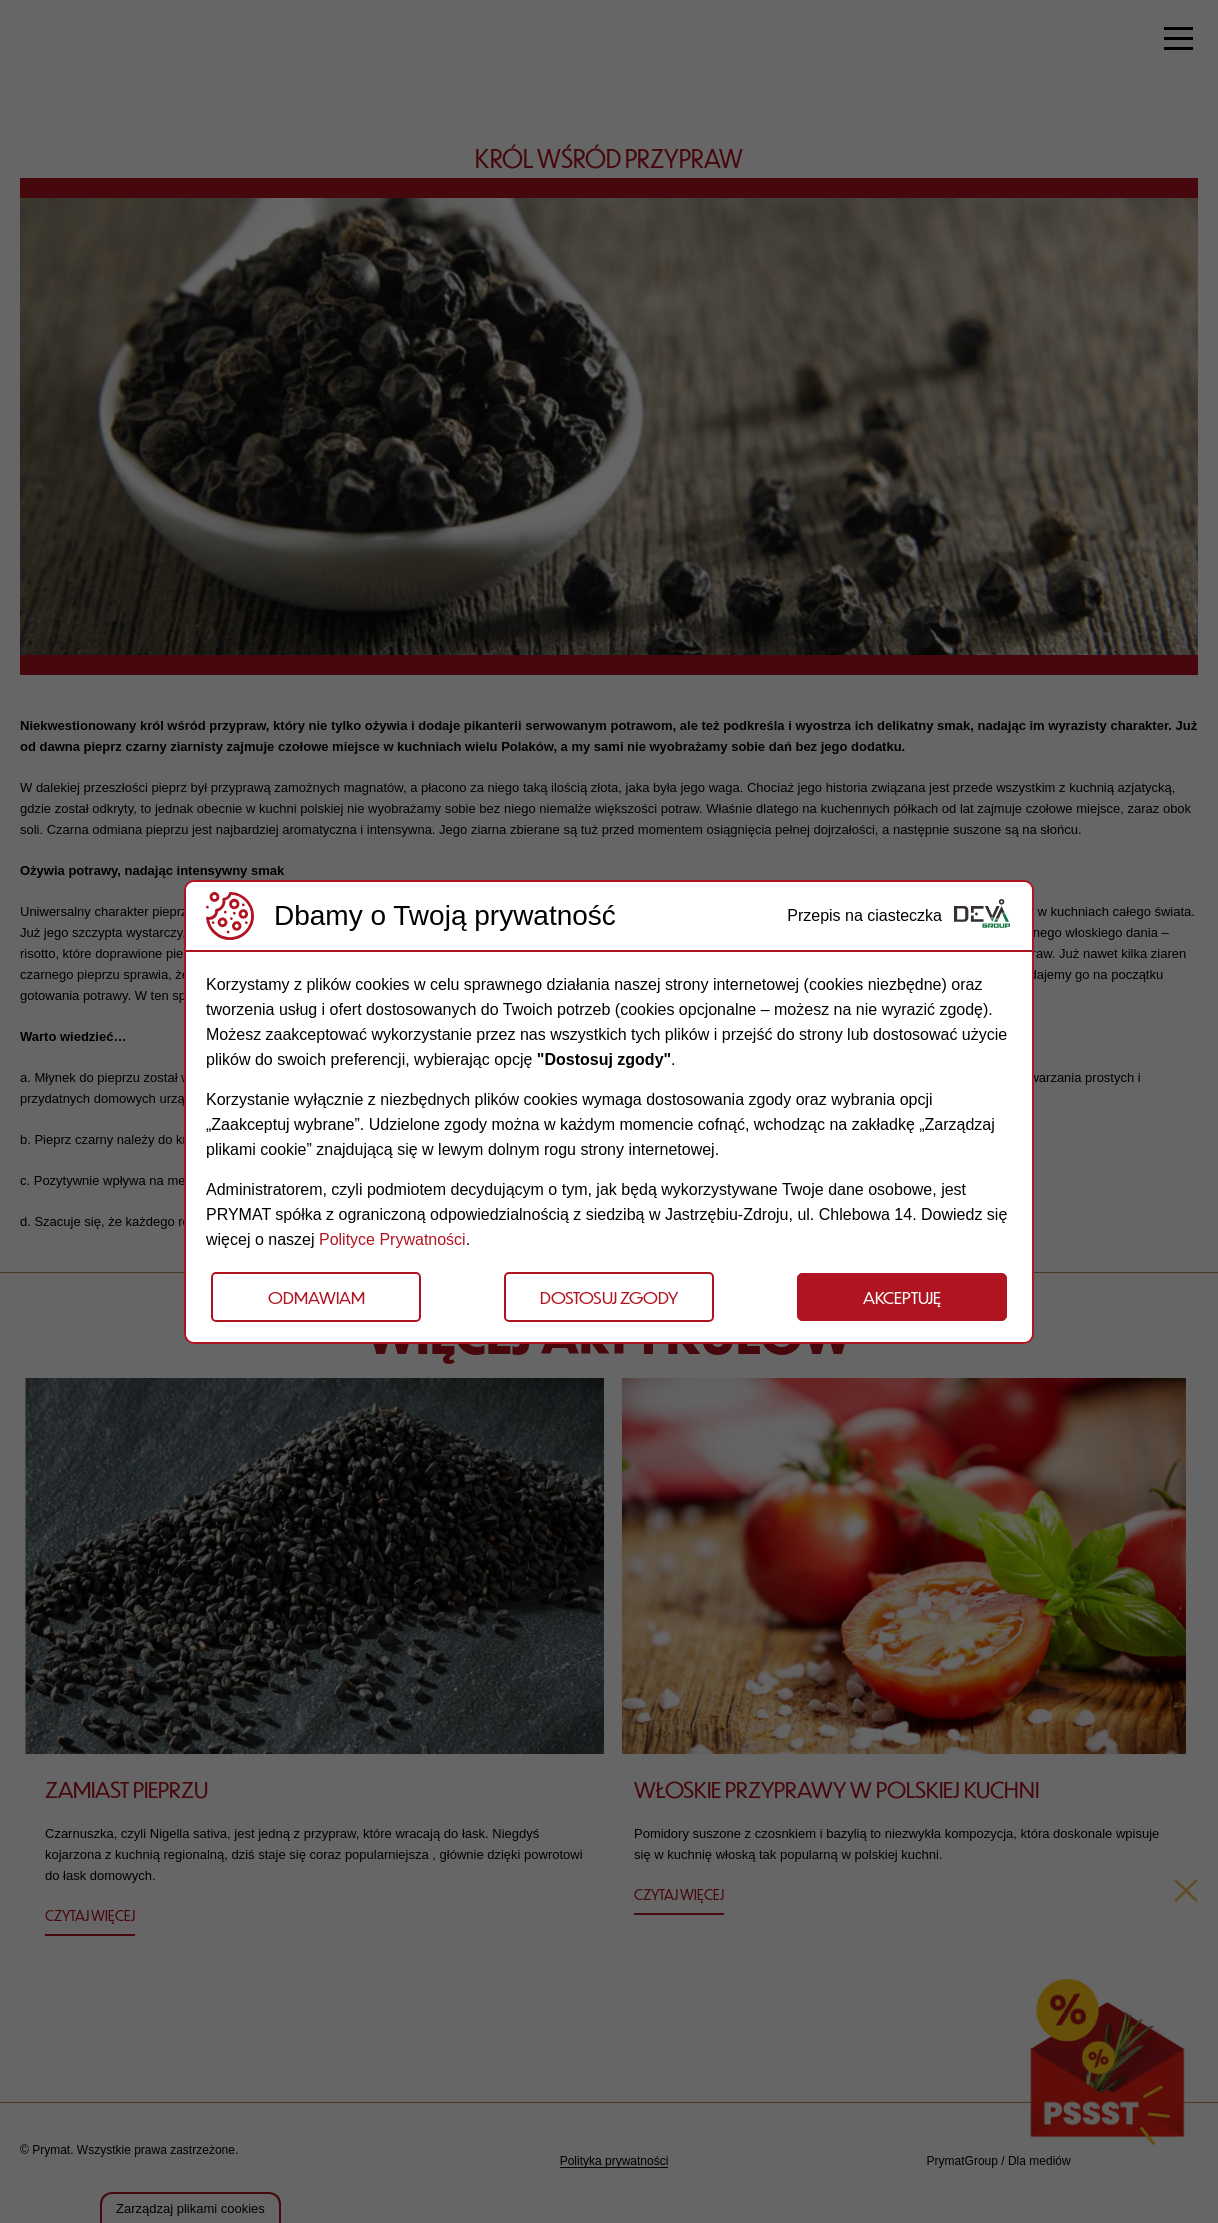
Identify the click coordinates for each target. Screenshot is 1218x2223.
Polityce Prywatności (392, 1239)
